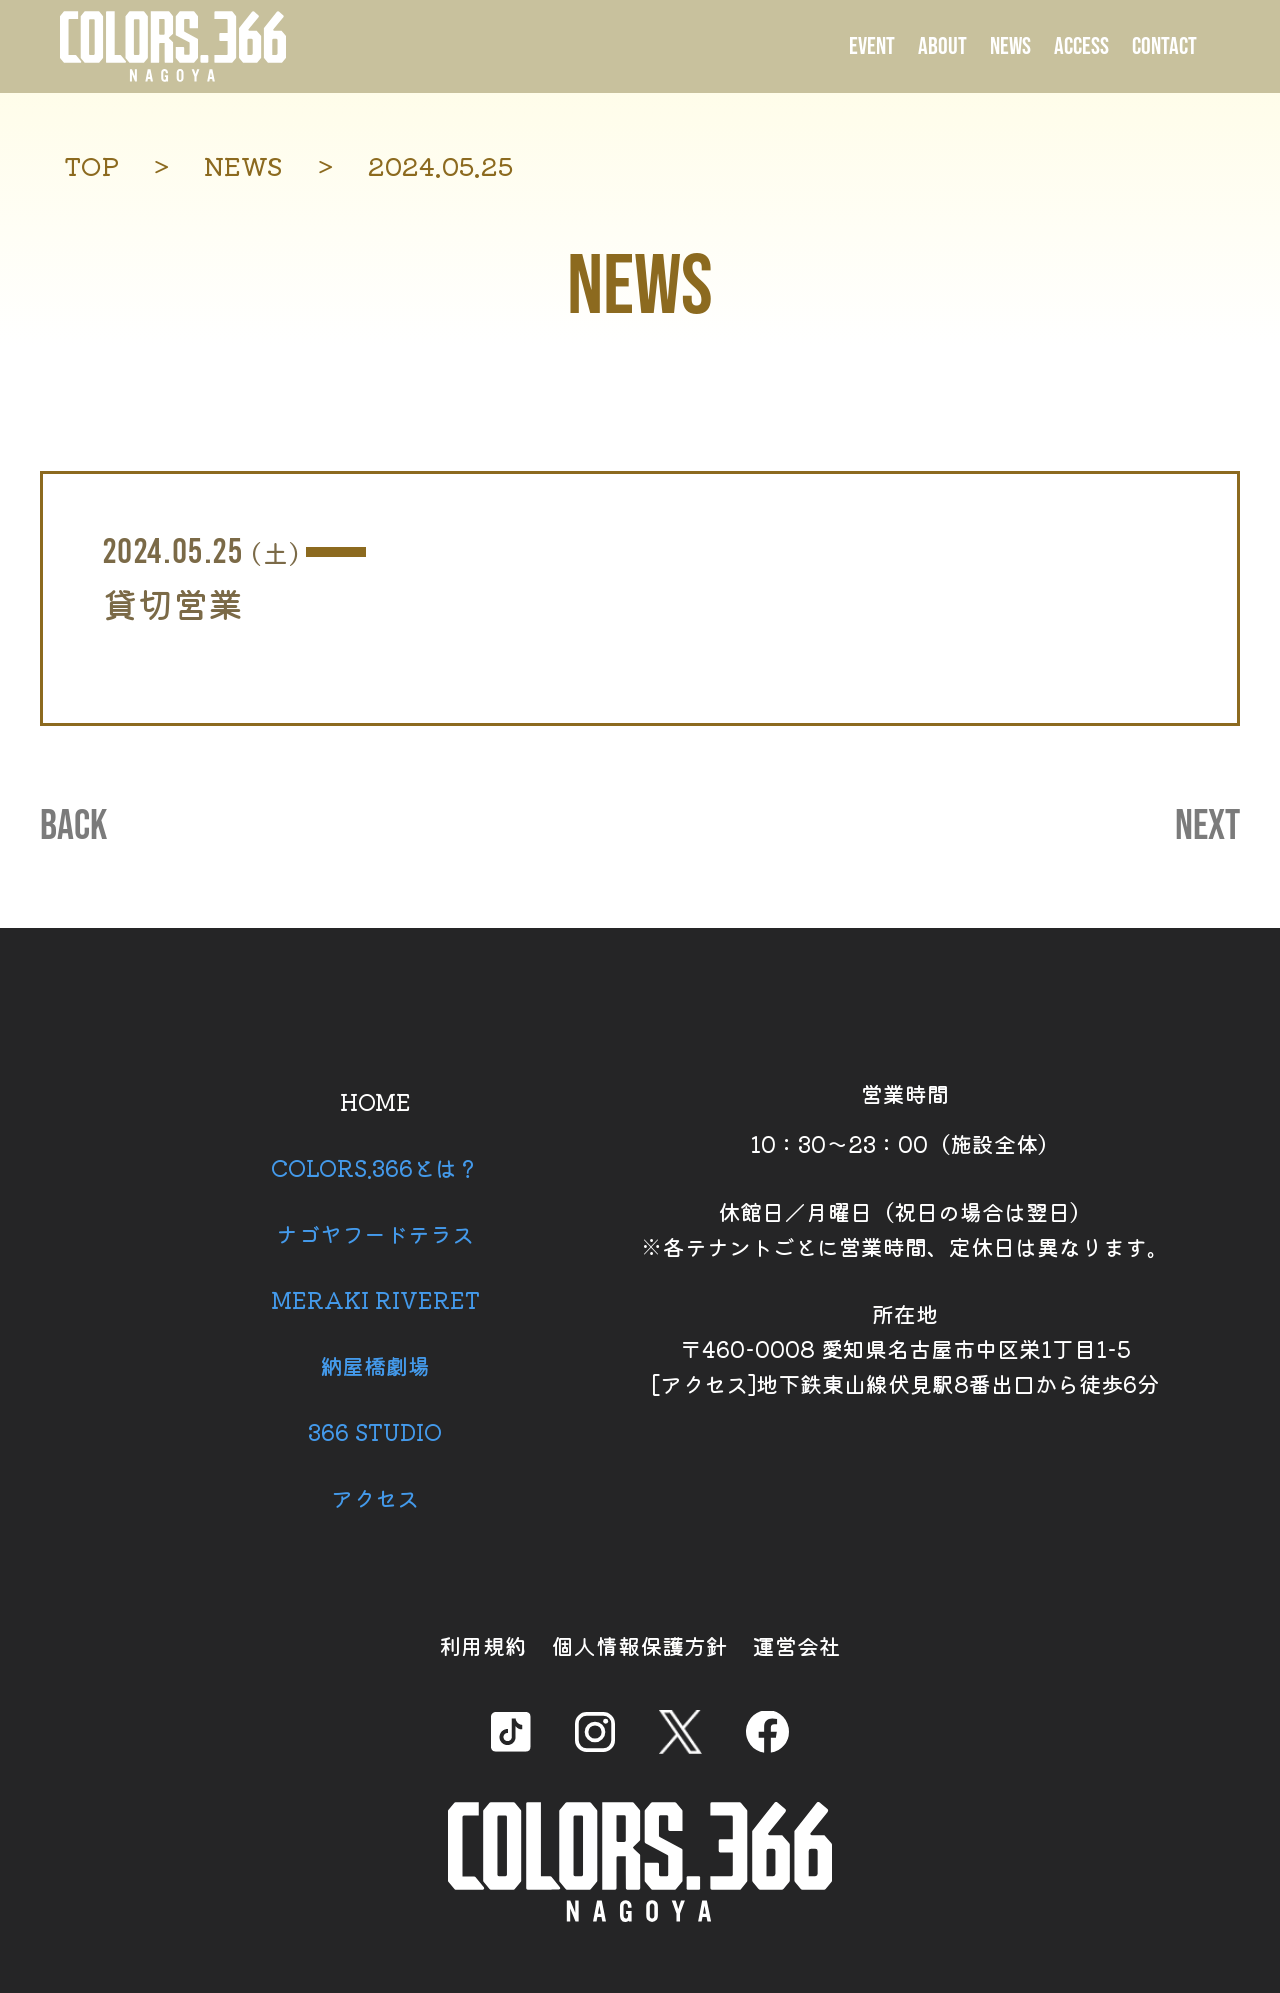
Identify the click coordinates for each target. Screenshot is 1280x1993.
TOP (91, 165)
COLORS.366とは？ (375, 1167)
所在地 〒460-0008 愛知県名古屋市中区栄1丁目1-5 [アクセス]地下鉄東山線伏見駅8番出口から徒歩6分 (905, 1348)
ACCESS (1081, 46)
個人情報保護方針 (640, 1645)
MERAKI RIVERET (375, 1299)
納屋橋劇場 (375, 1365)
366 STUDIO (375, 1431)
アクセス (375, 1497)
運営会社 (797, 1645)
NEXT (1207, 827)
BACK (73, 827)
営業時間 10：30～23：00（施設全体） (905, 1118)
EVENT (872, 46)
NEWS (1010, 46)
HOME (375, 1101)
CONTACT (1164, 46)
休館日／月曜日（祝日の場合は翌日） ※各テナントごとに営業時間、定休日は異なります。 (905, 1228)
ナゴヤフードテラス (375, 1233)
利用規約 (483, 1645)
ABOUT (942, 46)
